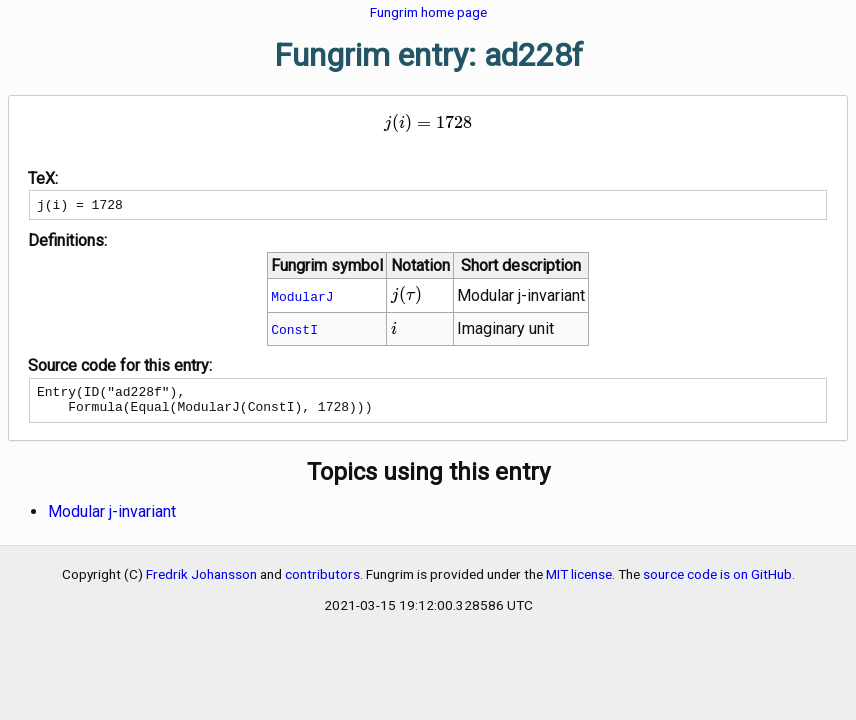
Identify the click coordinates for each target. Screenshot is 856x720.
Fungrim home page (428, 12)
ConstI (294, 332)
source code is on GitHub (717, 583)
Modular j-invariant (112, 520)
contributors (322, 583)
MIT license (579, 583)
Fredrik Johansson (201, 583)
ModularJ (302, 299)
